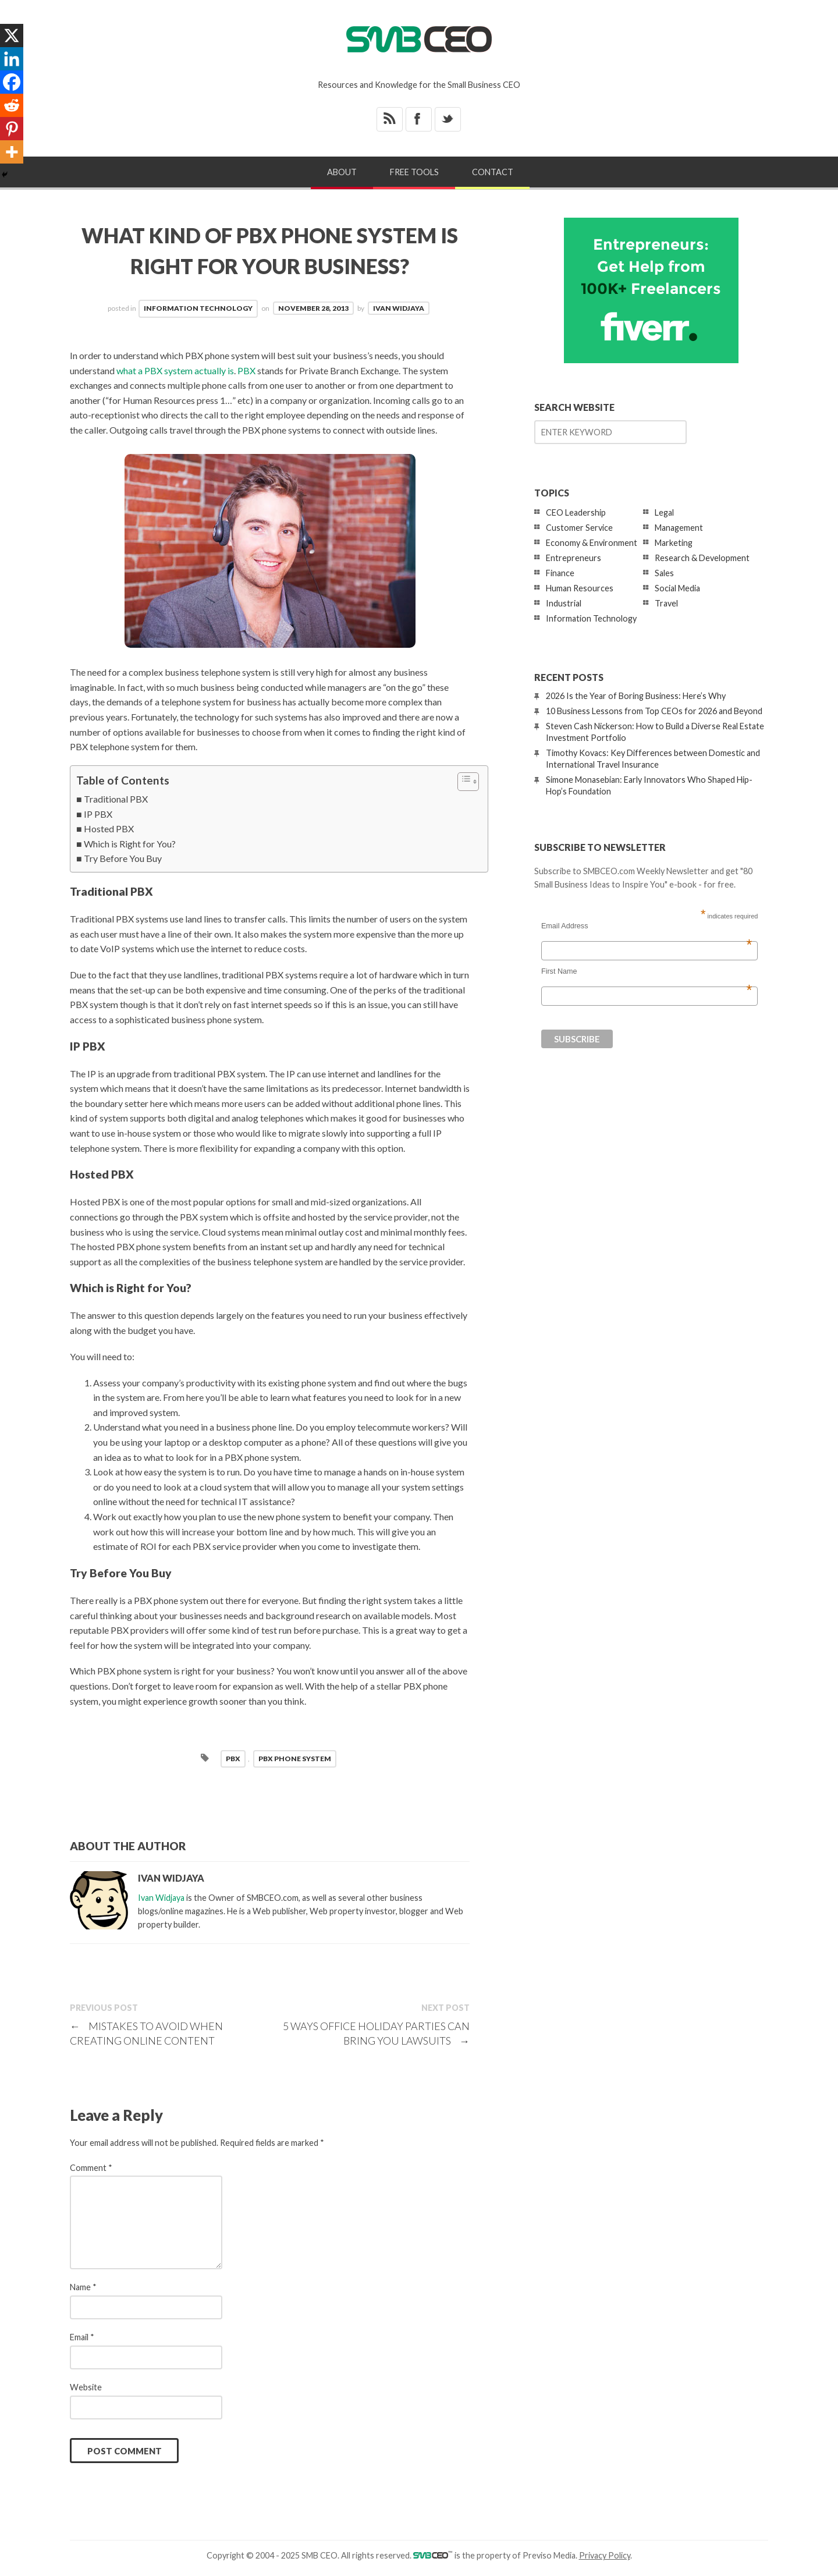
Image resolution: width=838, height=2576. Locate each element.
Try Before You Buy (123, 858)
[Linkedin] (11, 58)
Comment (91, 2168)
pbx (233, 1758)
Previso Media (549, 2555)
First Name (646, 971)
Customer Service (579, 528)
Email (82, 2337)
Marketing (674, 543)
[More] (11, 152)
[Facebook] (11, 82)
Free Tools (414, 172)
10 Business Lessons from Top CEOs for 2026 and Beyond (654, 711)
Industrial (563, 603)
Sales (664, 573)
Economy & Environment (591, 543)
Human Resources (579, 588)
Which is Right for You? (130, 843)
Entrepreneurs (573, 558)
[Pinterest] (11, 128)
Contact (492, 172)
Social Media (677, 588)
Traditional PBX (116, 798)
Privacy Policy (604, 2555)
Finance (560, 573)
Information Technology (198, 308)
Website (86, 2387)
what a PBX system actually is (175, 370)
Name (83, 2287)
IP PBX (98, 813)
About (342, 172)
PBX (246, 370)
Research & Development (702, 558)
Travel (666, 603)
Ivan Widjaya (398, 308)
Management (679, 528)
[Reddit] (11, 105)
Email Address (646, 926)
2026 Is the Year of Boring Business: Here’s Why (636, 696)
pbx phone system (294, 1758)
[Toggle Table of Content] (462, 782)
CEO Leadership (576, 512)
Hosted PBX (109, 828)
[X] (11, 35)
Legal (664, 512)
